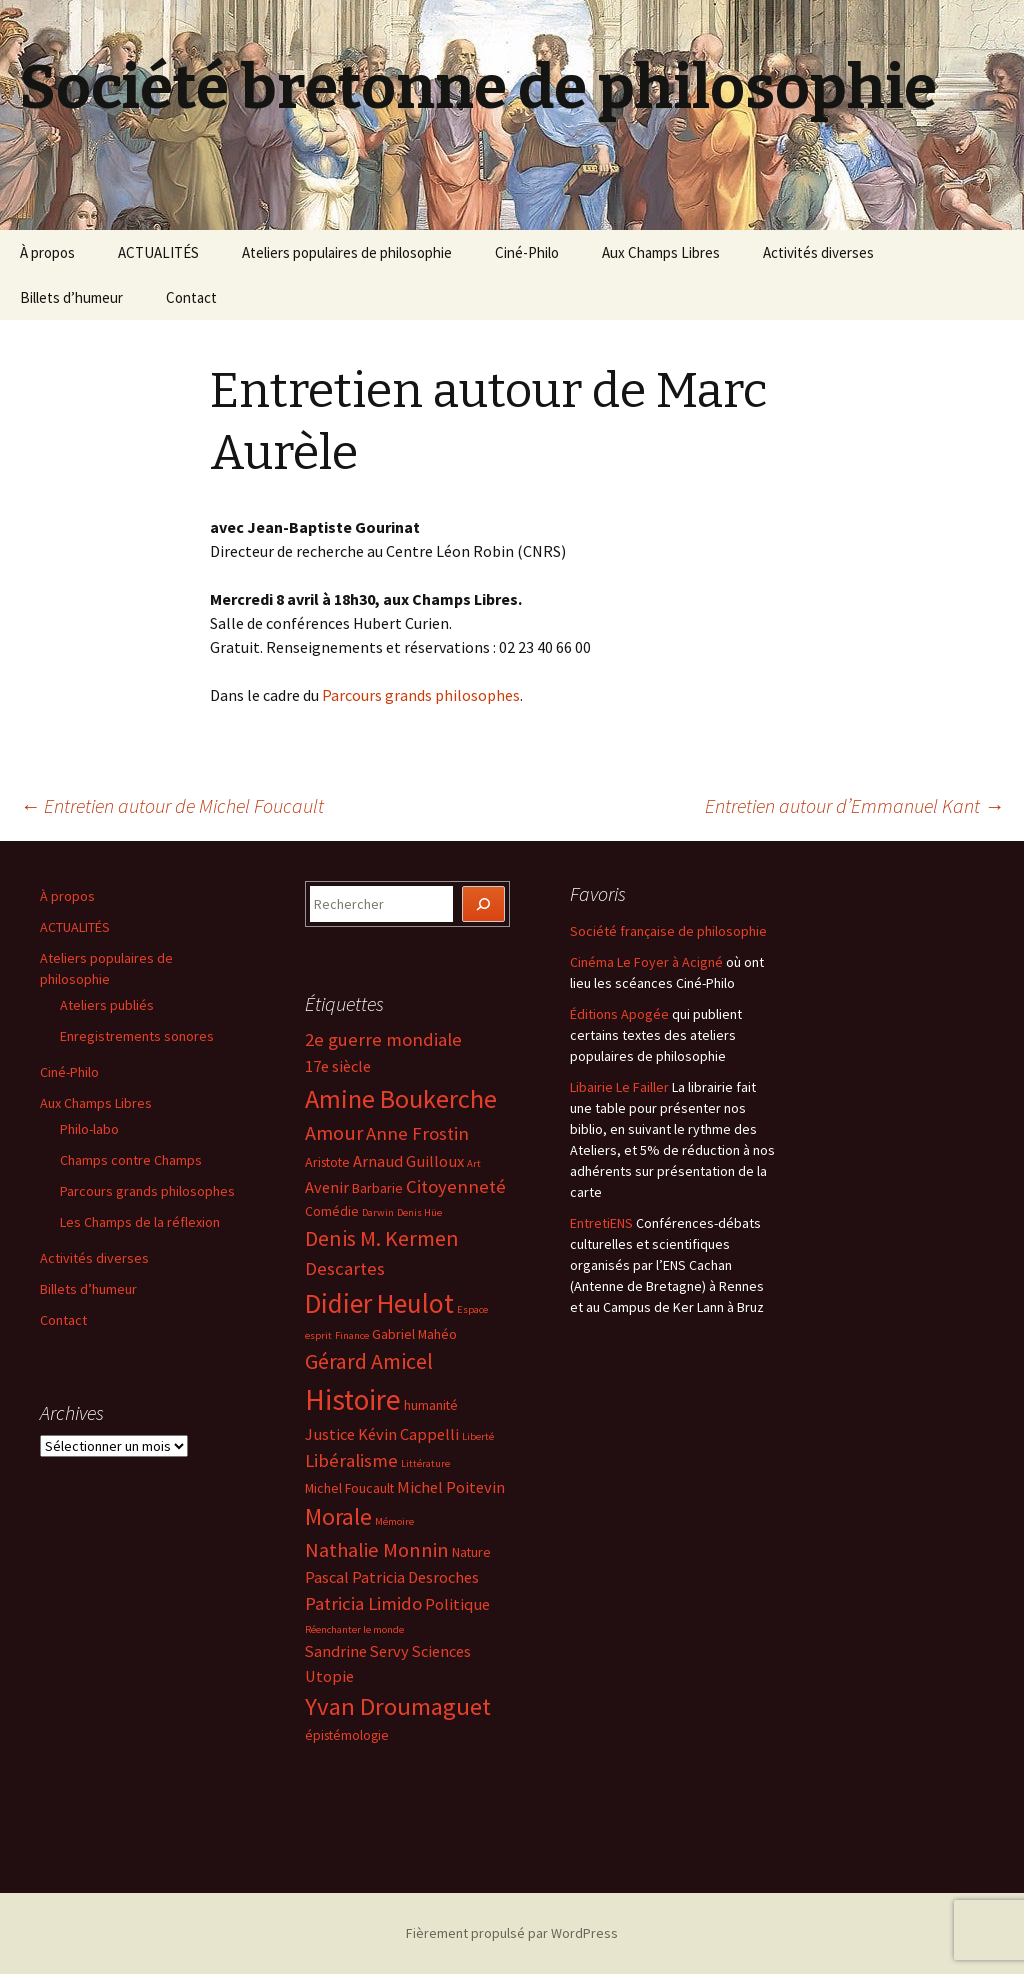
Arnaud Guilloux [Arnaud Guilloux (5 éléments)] (408, 1161)
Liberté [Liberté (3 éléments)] (478, 1436)
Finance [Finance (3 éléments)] (352, 1335)
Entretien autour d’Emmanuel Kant (854, 805)
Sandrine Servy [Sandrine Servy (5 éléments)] (357, 1651)
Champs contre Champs (131, 1160)
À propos (47, 252)
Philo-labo (89, 1129)
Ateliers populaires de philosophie (347, 252)
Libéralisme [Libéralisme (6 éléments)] (351, 1460)
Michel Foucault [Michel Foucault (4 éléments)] (349, 1488)
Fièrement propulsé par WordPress (512, 1933)
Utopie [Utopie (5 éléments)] (329, 1676)
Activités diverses (818, 252)
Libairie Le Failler (619, 1087)
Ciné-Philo (527, 252)
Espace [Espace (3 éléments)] (472, 1309)
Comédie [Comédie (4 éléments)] (332, 1211)
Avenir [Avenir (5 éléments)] (327, 1187)
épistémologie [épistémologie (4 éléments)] (347, 1735)
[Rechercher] (484, 904)
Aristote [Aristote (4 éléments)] (327, 1162)
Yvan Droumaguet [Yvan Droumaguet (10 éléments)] (398, 1706)
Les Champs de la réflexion (140, 1222)
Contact (191, 297)
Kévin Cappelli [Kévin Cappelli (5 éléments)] (408, 1434)
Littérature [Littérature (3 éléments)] (425, 1463)
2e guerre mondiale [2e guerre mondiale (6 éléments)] (383, 1039)
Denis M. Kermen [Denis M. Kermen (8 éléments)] (382, 1238)
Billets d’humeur (71, 297)
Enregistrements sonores (137, 1036)
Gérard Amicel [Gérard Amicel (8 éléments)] (369, 1361)
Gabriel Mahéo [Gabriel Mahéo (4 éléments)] (414, 1334)
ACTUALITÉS (158, 252)
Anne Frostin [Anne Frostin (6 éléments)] (417, 1133)
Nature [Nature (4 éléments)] (471, 1552)
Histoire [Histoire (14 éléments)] (353, 1399)
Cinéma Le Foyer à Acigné (646, 962)
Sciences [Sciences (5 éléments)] (441, 1651)
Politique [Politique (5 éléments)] (457, 1604)
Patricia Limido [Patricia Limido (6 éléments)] (363, 1603)
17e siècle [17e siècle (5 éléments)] (338, 1066)
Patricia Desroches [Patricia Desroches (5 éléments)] (415, 1577)
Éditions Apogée (619, 1014)
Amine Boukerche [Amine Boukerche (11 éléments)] (401, 1098)
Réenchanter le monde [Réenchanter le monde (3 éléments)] (354, 1629)
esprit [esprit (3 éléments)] (318, 1335)
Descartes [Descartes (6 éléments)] (345, 1268)
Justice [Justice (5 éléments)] (330, 1434)
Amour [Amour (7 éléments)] (334, 1133)
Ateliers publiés (107, 1005)
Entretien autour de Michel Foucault (172, 805)
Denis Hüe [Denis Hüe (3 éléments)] (419, 1212)
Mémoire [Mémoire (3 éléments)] (394, 1521)
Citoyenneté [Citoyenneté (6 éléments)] (456, 1186)
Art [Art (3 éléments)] (474, 1163)
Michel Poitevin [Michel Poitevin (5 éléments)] (451, 1487)
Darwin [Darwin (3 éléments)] (378, 1212)
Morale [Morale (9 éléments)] (338, 1516)
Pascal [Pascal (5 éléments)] (327, 1577)
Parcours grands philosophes (421, 695)
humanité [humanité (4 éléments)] (431, 1405)
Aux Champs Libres (661, 252)
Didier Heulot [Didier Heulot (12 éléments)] (379, 1303)
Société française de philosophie (668, 931)
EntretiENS (601, 1223)
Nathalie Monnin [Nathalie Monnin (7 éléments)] (377, 1550)
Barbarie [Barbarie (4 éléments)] (377, 1188)
